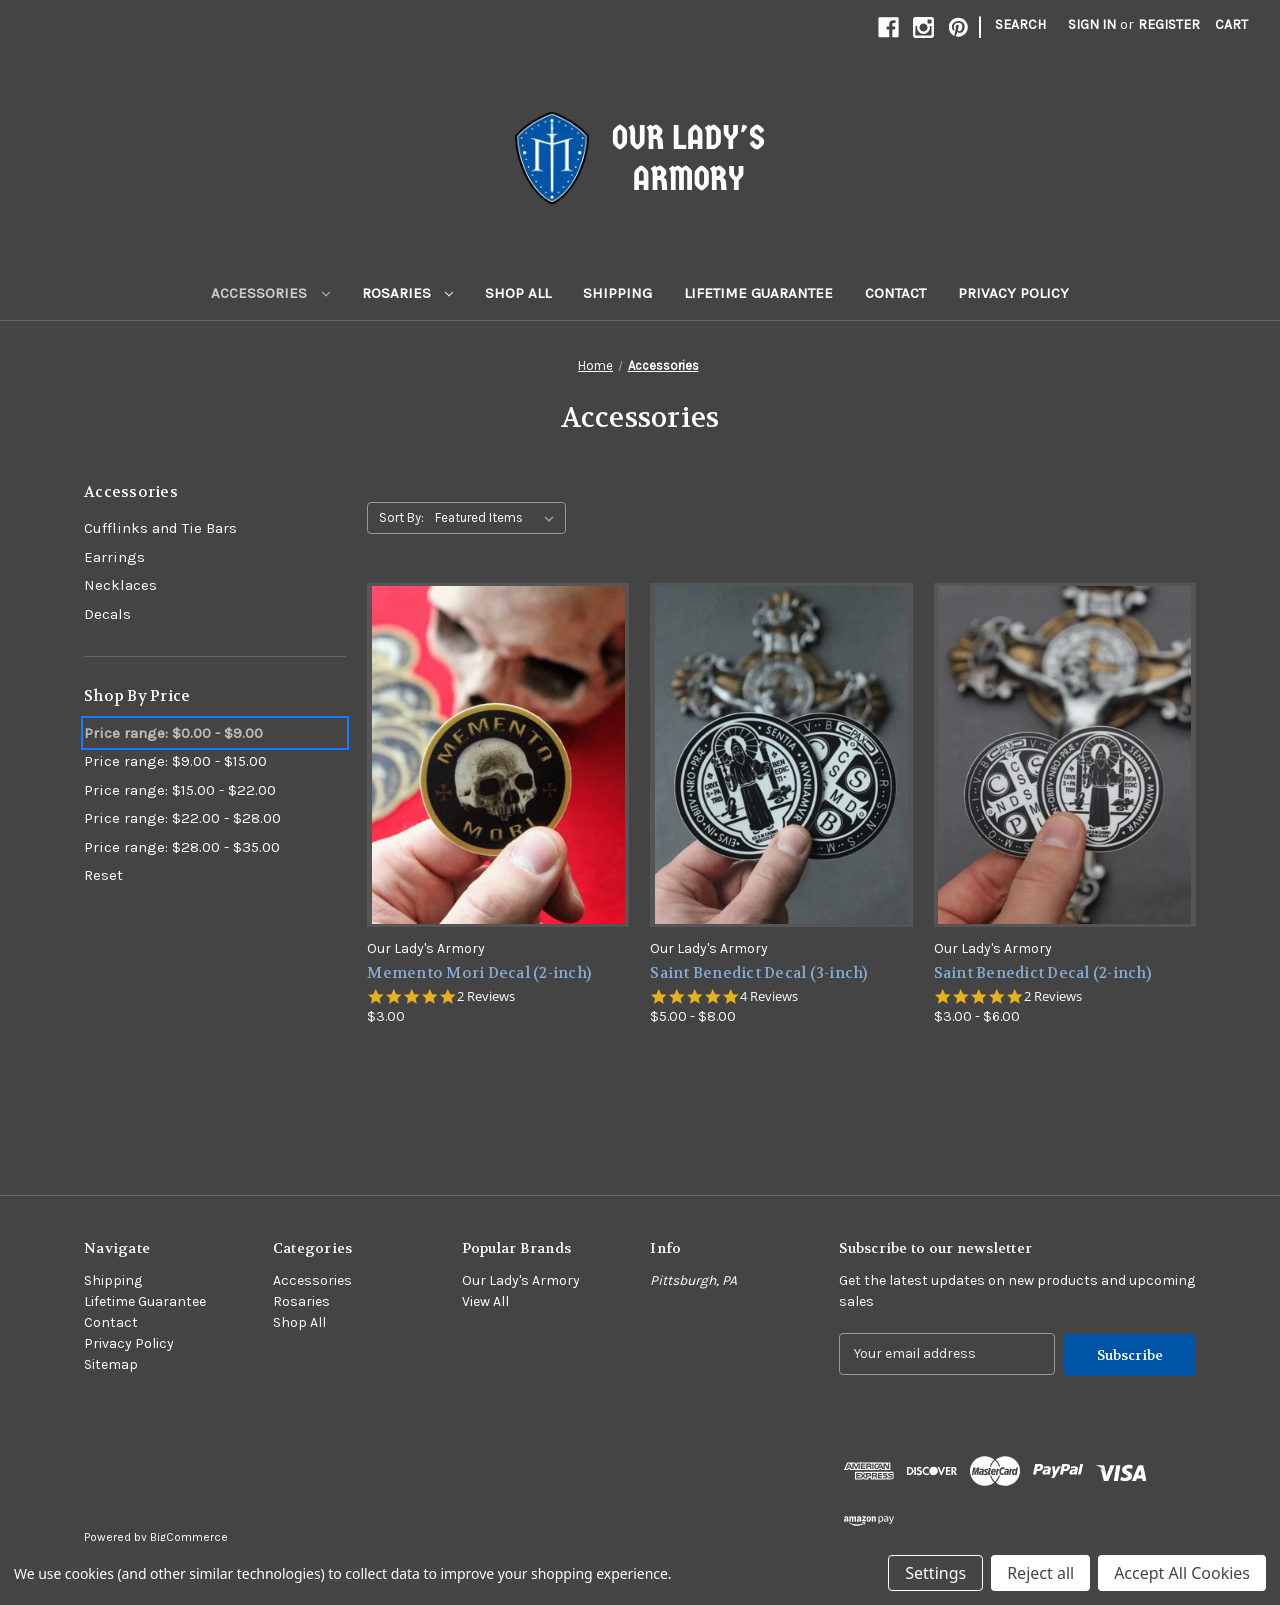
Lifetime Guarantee (758, 293)
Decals (107, 614)
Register (1169, 24)
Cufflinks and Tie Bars (160, 528)
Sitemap (111, 1364)
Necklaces (120, 585)
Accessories (270, 293)
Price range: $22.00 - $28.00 (182, 818)
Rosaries (408, 293)
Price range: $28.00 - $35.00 (182, 847)
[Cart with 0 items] (1231, 24)
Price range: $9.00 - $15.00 (175, 761)
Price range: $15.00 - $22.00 (180, 790)
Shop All (518, 293)
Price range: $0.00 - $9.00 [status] (173, 733)
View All (485, 1301)
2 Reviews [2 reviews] (486, 996)
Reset (103, 875)
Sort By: (401, 517)
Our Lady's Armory (521, 1280)
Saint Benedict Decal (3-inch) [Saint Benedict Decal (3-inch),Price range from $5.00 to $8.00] (758, 973)
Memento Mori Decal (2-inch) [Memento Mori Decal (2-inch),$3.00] (479, 973)
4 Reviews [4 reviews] (769, 996)
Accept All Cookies (1182, 1573)
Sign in (1092, 24)
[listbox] (498, 518)
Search (1020, 24)
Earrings (114, 557)
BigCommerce (189, 1536)
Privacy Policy (1013, 293)
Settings (935, 1573)
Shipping (617, 293)
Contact (895, 293)
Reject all (1040, 1573)
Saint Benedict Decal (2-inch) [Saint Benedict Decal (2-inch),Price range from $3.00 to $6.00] (1042, 973)
